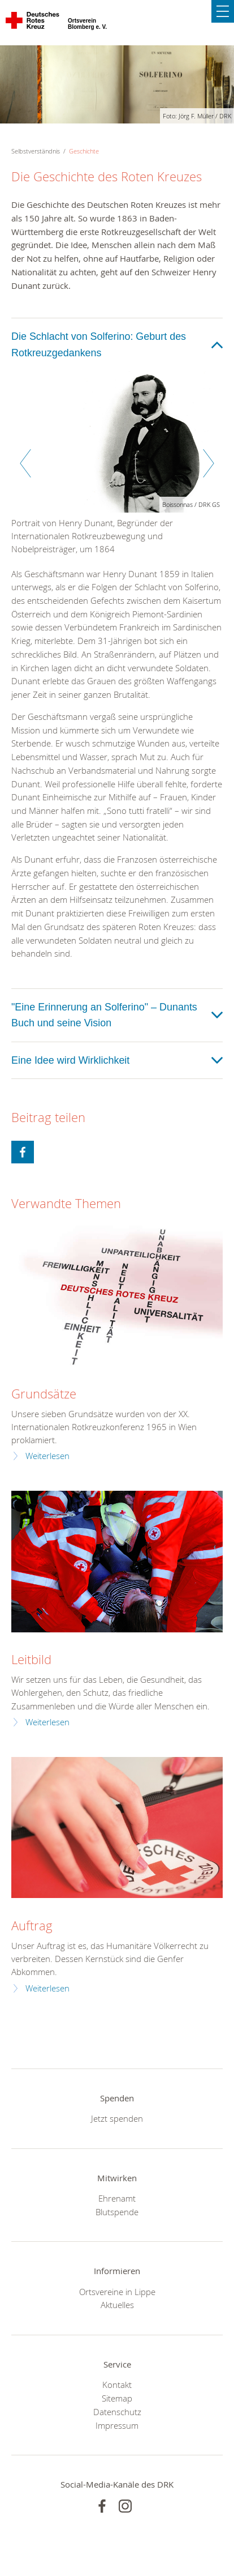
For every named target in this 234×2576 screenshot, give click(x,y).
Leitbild (31, 1659)
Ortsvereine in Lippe (117, 2291)
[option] (117, 469)
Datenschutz (117, 2411)
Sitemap (117, 2398)
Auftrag (32, 1925)
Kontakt (117, 2384)
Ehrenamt (117, 2198)
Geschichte (84, 151)
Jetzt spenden (117, 2118)
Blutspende (117, 2211)
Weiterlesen (47, 1456)
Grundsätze (43, 1393)
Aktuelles (117, 2304)
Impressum (117, 2425)
